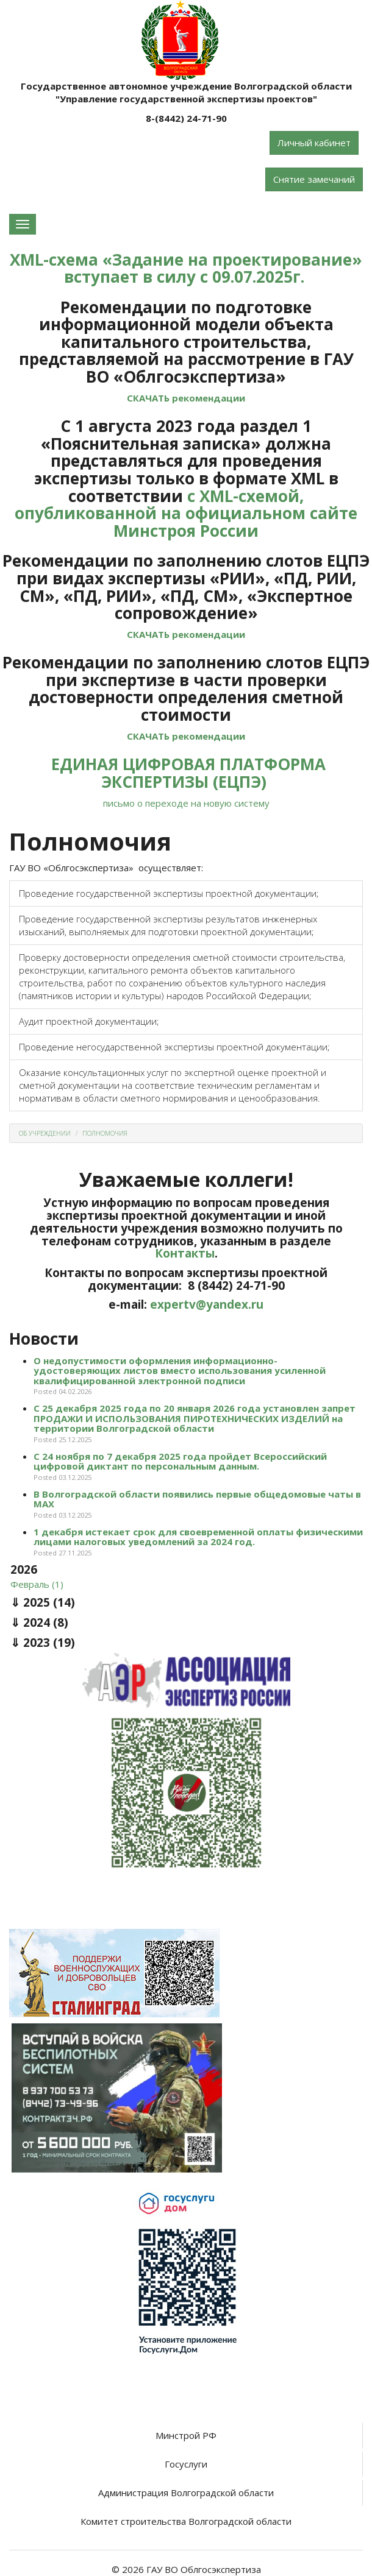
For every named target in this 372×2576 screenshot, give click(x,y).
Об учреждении (45, 1133)
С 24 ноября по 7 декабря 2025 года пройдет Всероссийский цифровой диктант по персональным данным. (180, 1461)
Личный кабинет (314, 142)
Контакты (185, 1253)
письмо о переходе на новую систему (186, 803)
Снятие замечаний (314, 179)
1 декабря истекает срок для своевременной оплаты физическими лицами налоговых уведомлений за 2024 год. (198, 1537)
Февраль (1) (36, 1584)
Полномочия (104, 1133)
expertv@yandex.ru (206, 1304)
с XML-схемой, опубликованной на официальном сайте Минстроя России (186, 513)
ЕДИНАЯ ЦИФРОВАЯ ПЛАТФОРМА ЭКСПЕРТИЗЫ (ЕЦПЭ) (188, 773)
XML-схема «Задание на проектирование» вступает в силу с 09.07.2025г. (186, 268)
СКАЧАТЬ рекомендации (186, 398)
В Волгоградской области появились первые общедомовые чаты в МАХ (197, 1499)
